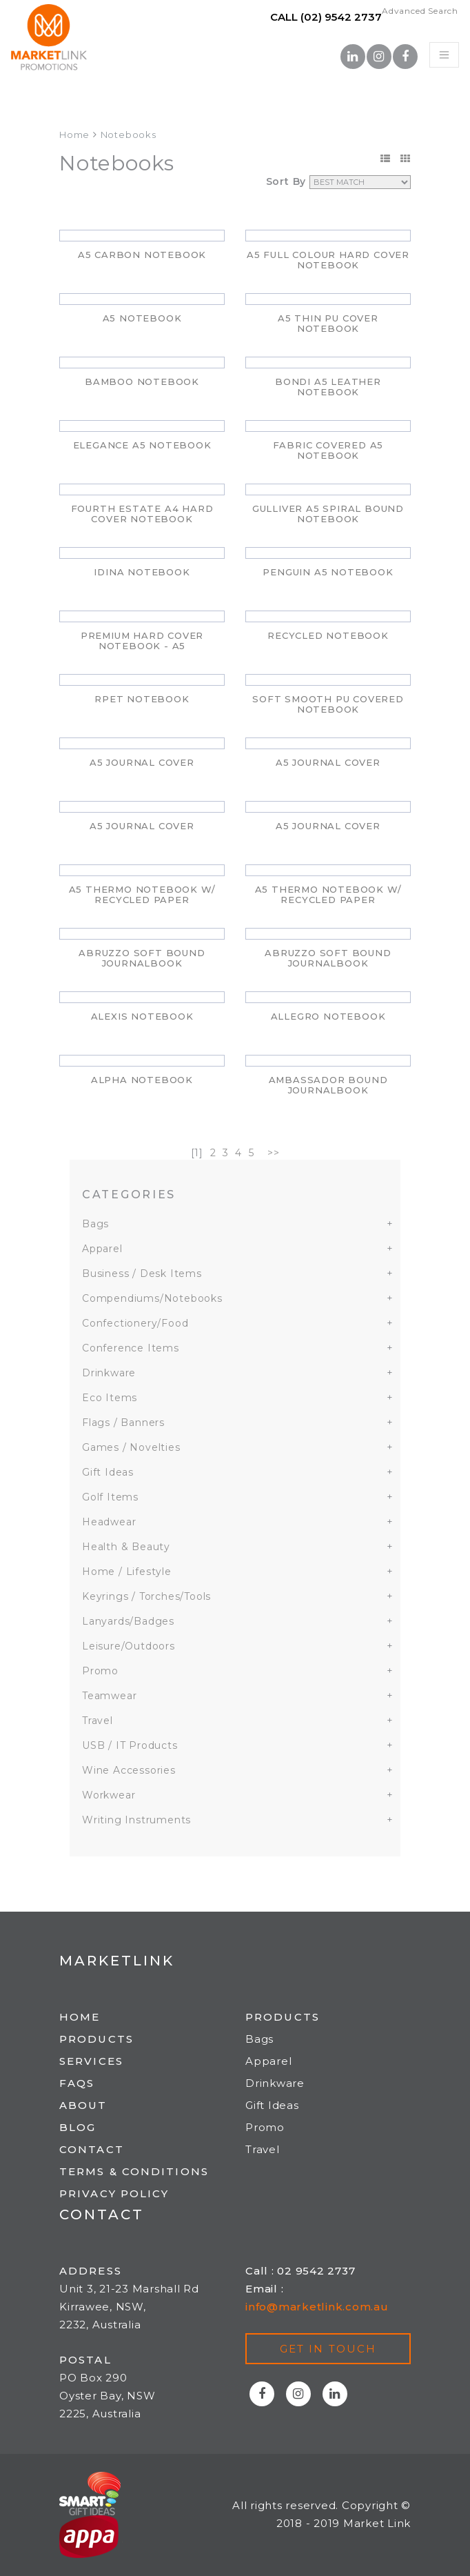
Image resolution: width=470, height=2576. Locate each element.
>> (273, 1153)
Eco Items (109, 1397)
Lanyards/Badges (128, 1621)
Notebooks (128, 134)
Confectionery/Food (135, 1323)
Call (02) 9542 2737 (326, 16)
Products (96, 2038)
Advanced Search (420, 11)
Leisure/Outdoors (128, 1646)
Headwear (109, 1522)
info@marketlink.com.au (317, 2306)
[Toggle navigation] (444, 55)
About (83, 2105)
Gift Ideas (108, 1472)
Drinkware (109, 1373)
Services (91, 2061)
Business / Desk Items (142, 1273)
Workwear (108, 1795)
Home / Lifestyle (127, 1571)
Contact (91, 2149)
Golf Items (110, 1497)
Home (74, 134)
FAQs (76, 2083)
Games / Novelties (131, 1447)
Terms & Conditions (134, 2171)
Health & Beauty (126, 1546)
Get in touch (328, 2348)
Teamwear (109, 1696)
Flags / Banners (123, 1422)
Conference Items (130, 1348)
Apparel (102, 1248)
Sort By (286, 181)
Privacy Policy (114, 2193)
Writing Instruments (136, 1820)
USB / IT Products (130, 1745)
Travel (97, 1720)
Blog (77, 2127)
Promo (100, 1671)
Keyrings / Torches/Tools (146, 1596)
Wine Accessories (129, 1770)
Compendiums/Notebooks (152, 1298)
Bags (95, 1224)
